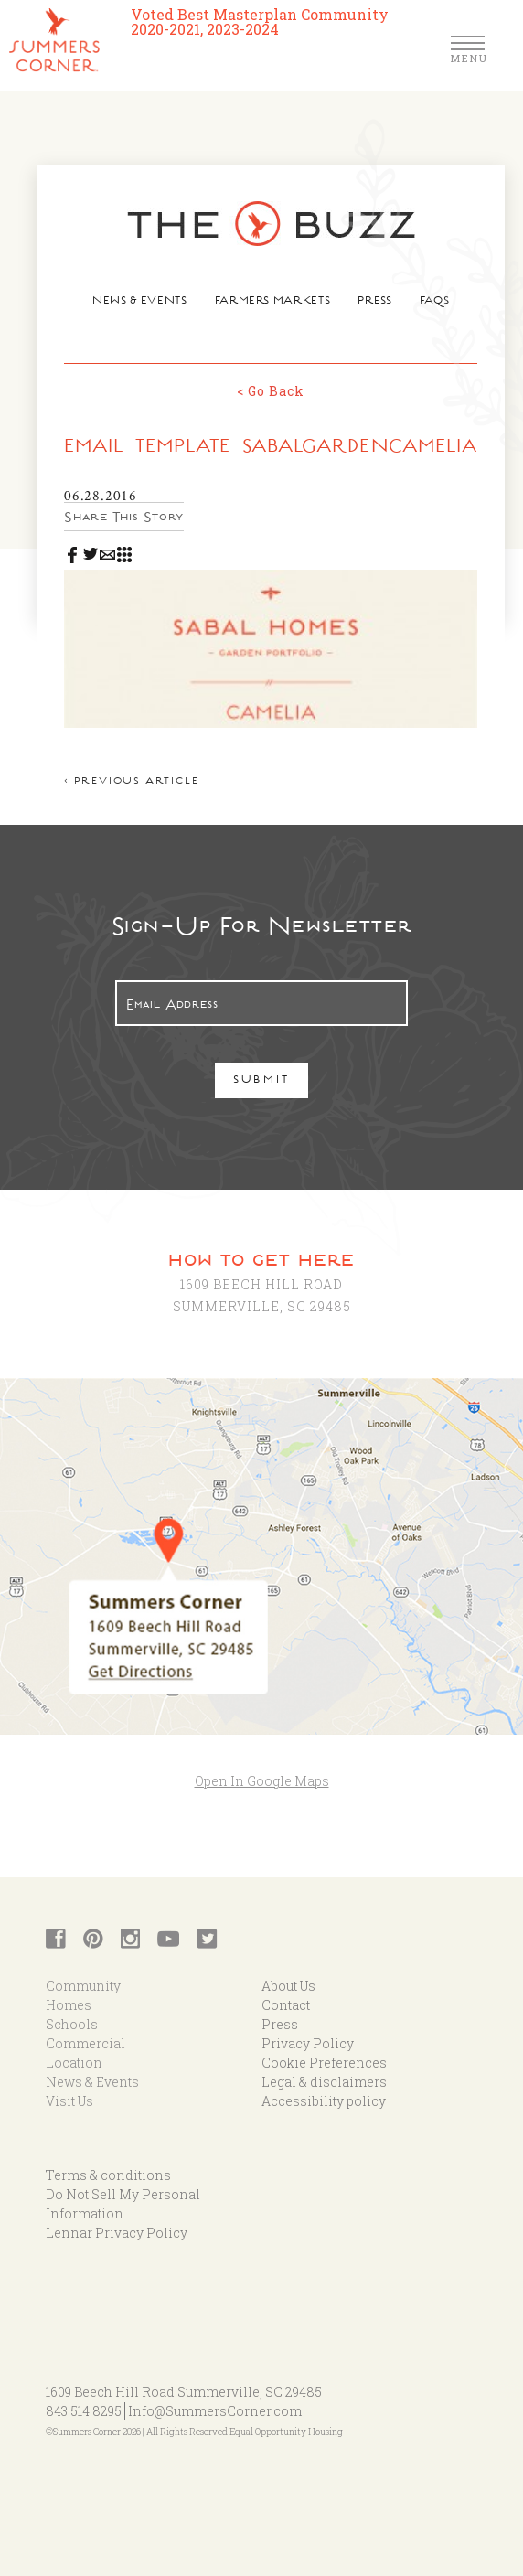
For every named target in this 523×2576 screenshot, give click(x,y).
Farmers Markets (273, 302)
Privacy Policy (308, 2043)
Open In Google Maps (262, 1781)
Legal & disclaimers (324, 2081)
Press (374, 302)
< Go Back (270, 391)
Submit (262, 1081)
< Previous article (131, 782)
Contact (286, 2005)
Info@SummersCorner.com (215, 2411)
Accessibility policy (324, 2101)
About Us (288, 1985)
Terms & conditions (108, 2175)
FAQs (435, 302)
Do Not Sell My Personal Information (123, 2204)
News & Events (139, 302)
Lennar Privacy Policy (116, 2232)
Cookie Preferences (324, 2062)
